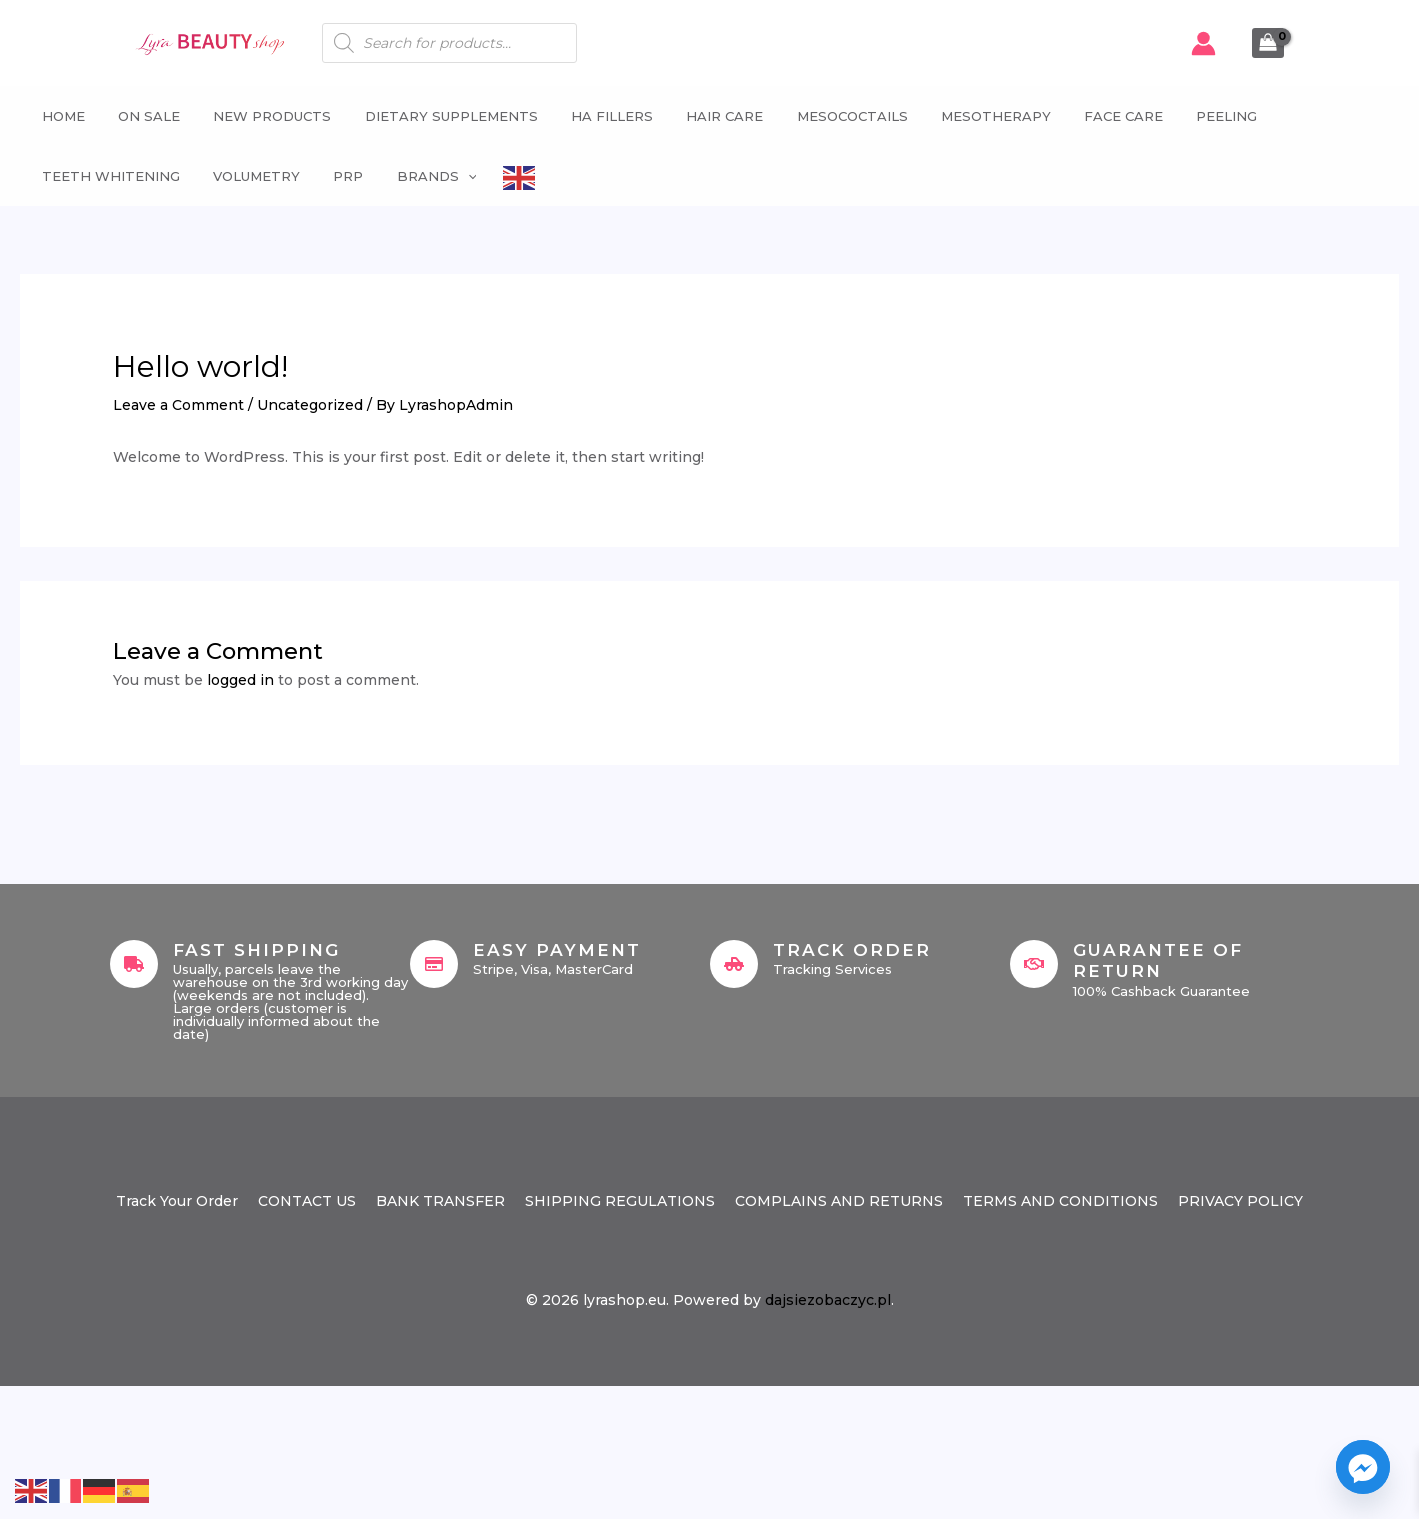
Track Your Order (177, 1201)
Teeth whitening (104, 176)
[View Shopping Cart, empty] (1268, 43)
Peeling (1190, 116)
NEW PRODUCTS (259, 116)
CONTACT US (307, 1201)
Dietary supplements (434, 116)
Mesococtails (825, 116)
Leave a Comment (178, 405)
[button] (451, 176)
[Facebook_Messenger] (1363, 1467)
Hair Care (701, 116)
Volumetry (246, 176)
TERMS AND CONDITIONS (1060, 1201)
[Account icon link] (1203, 43)
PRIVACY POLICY (1240, 1201)
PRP (335, 176)
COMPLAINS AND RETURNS (839, 1201)
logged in (240, 680)
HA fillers (592, 116)
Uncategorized (310, 405)
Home (56, 116)
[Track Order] (734, 964)
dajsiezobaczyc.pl (828, 1300)
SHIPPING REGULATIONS (620, 1201)
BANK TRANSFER (440, 1201)
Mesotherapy (966, 116)
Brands (420, 176)
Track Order (852, 950)
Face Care (1090, 116)
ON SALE (139, 116)
